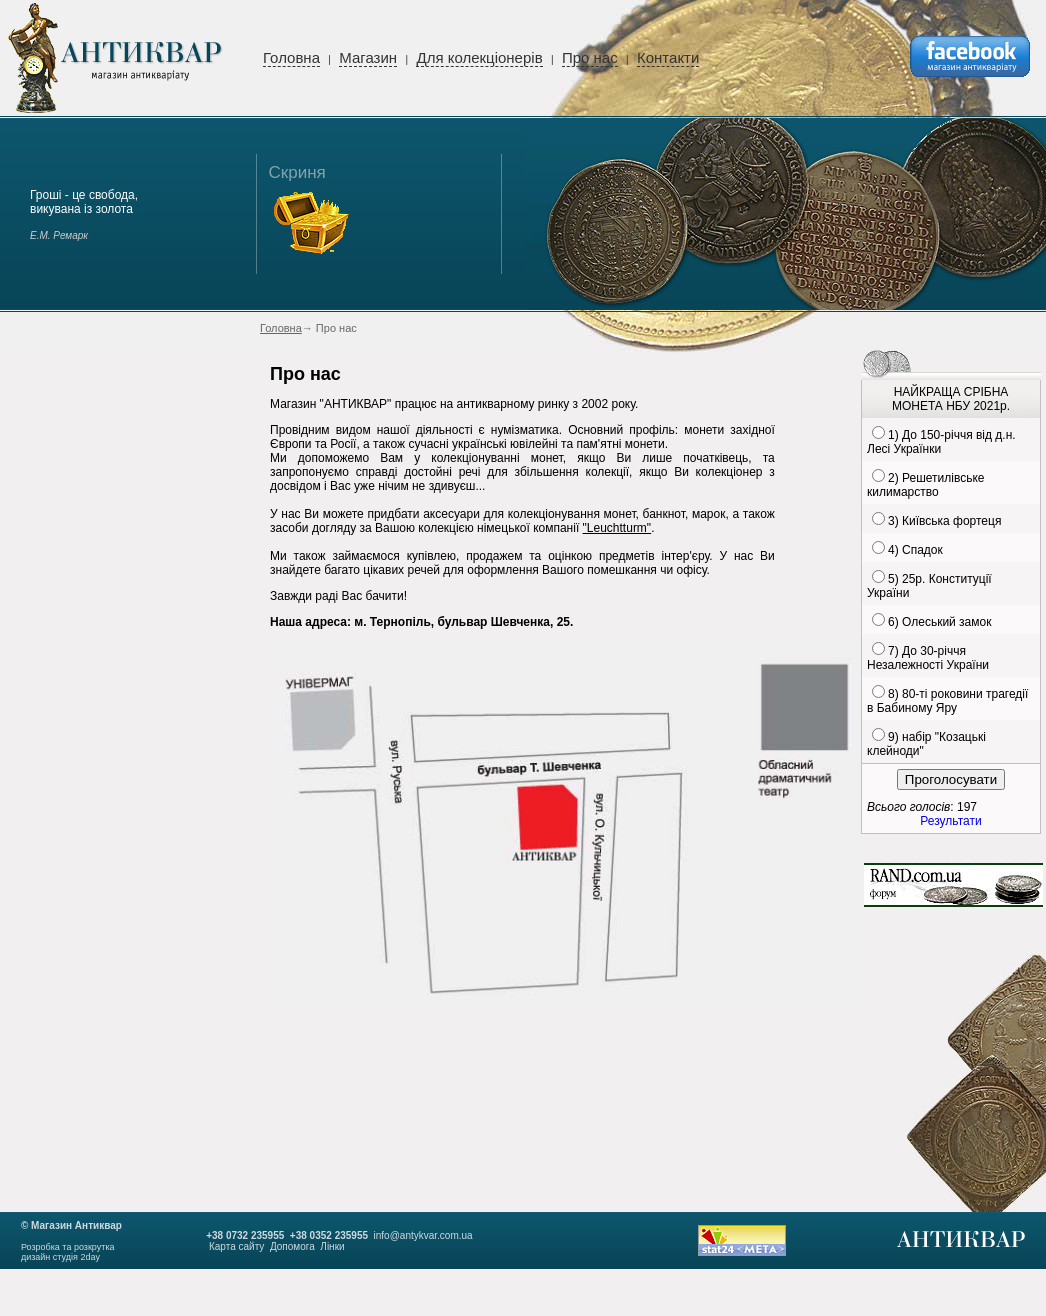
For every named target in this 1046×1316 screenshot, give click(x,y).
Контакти (668, 57)
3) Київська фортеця (944, 521)
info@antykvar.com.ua (423, 1235)
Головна (291, 57)
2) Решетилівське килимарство (925, 485)
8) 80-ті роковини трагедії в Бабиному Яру (947, 701)
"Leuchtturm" (617, 528)
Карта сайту (236, 1246)
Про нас (590, 57)
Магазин (368, 57)
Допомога (292, 1246)
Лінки (332, 1246)
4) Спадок (915, 550)
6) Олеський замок (939, 622)
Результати (950, 821)
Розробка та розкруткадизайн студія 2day (68, 1252)
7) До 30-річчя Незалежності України (928, 658)
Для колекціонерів (479, 57)
